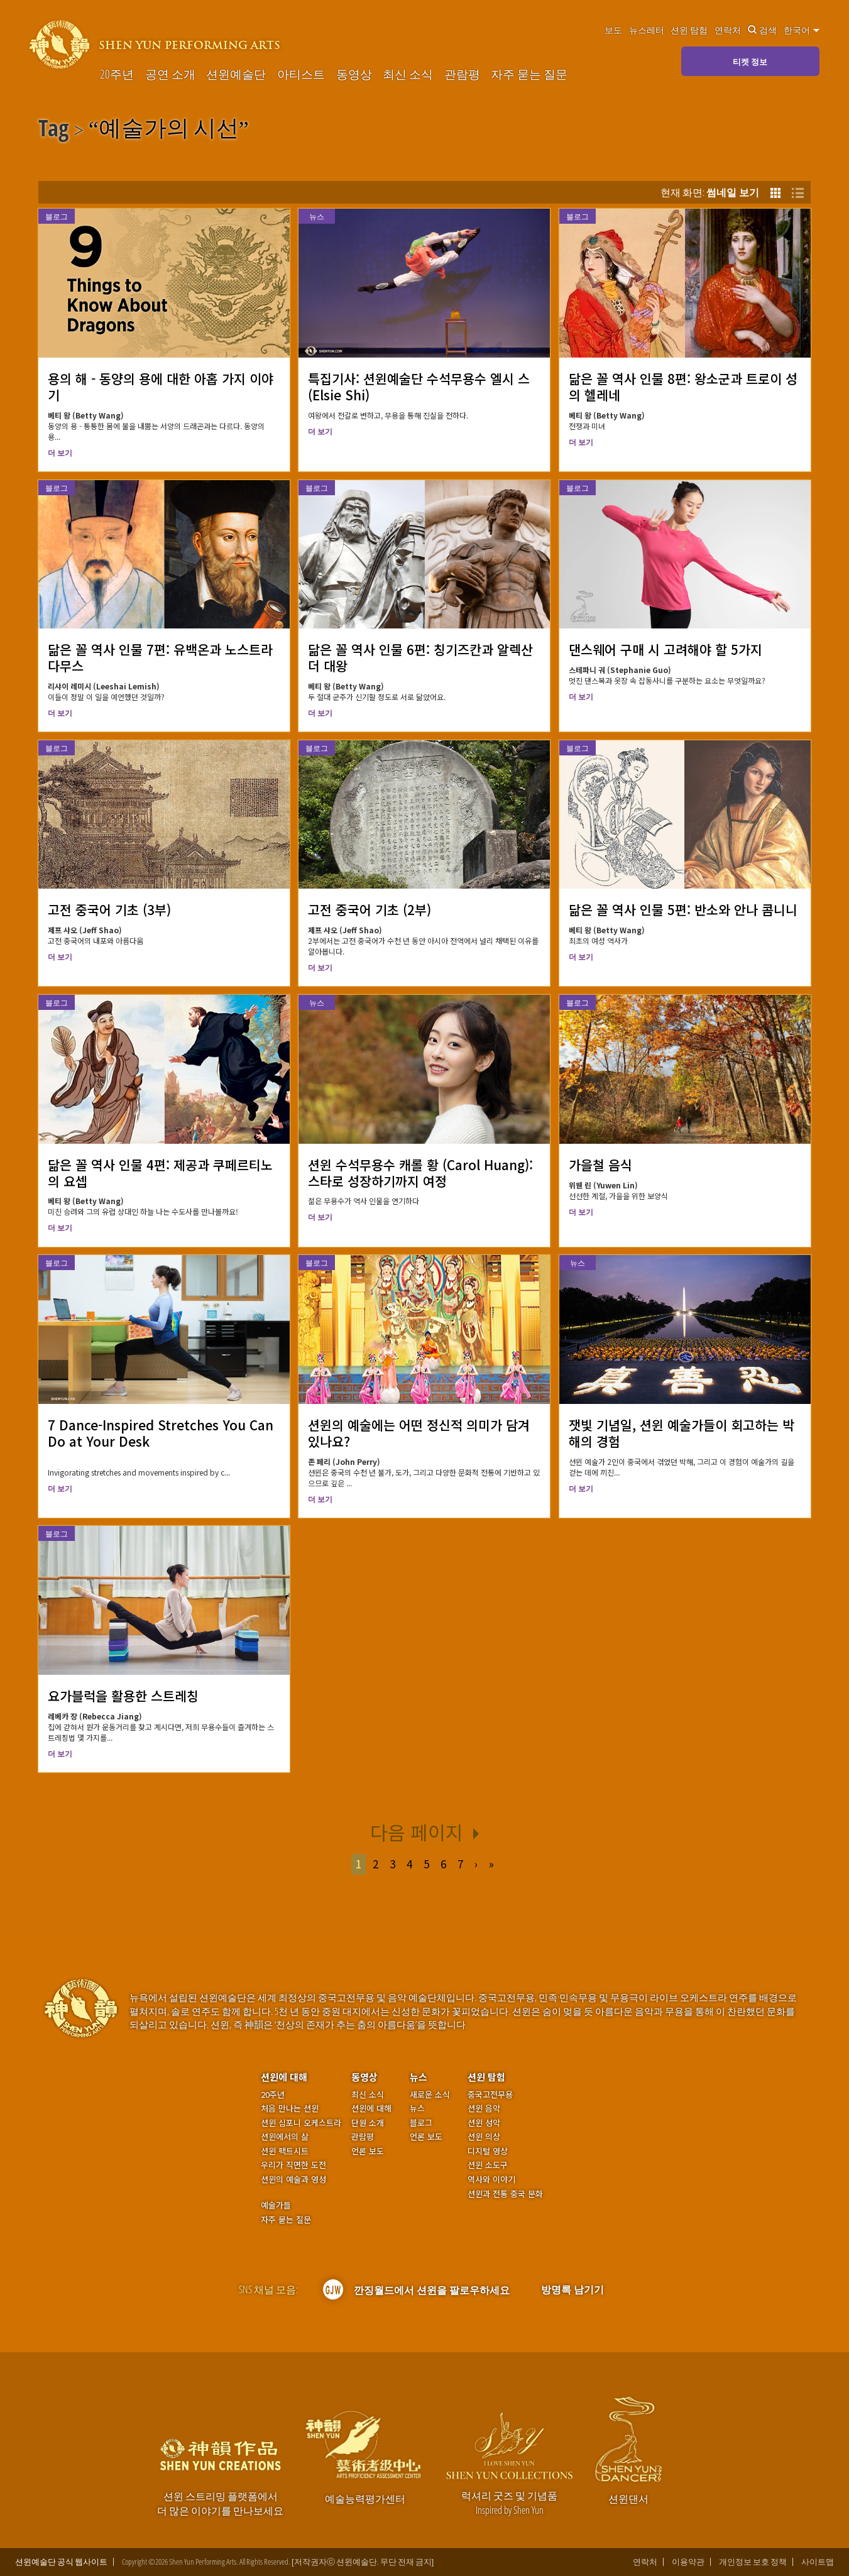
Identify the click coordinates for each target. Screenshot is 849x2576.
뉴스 (316, 216)
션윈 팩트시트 (285, 2151)
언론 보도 (367, 2151)
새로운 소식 (430, 2094)
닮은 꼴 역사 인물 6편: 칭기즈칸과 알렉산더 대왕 (420, 657)
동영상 (354, 74)
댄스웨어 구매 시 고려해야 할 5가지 (665, 649)
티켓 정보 (750, 61)
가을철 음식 (600, 1164)
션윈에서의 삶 (285, 2136)
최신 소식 (408, 74)
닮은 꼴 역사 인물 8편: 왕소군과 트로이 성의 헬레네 (683, 386)
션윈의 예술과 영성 (293, 2179)
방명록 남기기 (572, 2289)
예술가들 (276, 2205)
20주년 (117, 74)
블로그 (56, 216)
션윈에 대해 (284, 2076)
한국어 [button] (801, 30)
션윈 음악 (484, 2108)
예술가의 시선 (169, 130)
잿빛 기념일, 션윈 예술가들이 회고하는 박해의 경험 (681, 1432)
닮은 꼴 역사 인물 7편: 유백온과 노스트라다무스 (160, 657)
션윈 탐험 (689, 30)
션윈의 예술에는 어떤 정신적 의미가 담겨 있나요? (419, 1432)
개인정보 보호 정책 (753, 2562)
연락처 (728, 30)
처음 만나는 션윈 (290, 2108)
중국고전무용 (490, 2094)
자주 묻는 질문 (529, 74)
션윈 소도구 (488, 2165)
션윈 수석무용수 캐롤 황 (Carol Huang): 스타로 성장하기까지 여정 (420, 1172)
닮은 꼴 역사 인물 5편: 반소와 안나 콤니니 (683, 909)
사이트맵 (817, 2562)
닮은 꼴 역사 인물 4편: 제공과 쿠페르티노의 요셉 (160, 1172)
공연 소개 (170, 74)
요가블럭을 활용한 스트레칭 (123, 1695)
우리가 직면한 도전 (293, 2165)
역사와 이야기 (491, 2179)
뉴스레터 (646, 30)
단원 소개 (367, 2123)
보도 (613, 30)
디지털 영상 (488, 2151)
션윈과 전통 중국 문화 (505, 2194)
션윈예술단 (236, 74)
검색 (762, 30)
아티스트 (301, 74)
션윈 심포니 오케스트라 (301, 2123)
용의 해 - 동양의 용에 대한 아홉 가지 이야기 (160, 386)
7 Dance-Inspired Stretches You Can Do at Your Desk (160, 1432)
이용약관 (688, 2562)
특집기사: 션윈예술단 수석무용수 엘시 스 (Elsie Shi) (419, 386)
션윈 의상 (484, 2136)
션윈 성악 (484, 2123)
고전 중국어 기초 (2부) (369, 909)
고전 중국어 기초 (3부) (109, 909)
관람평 (462, 74)
